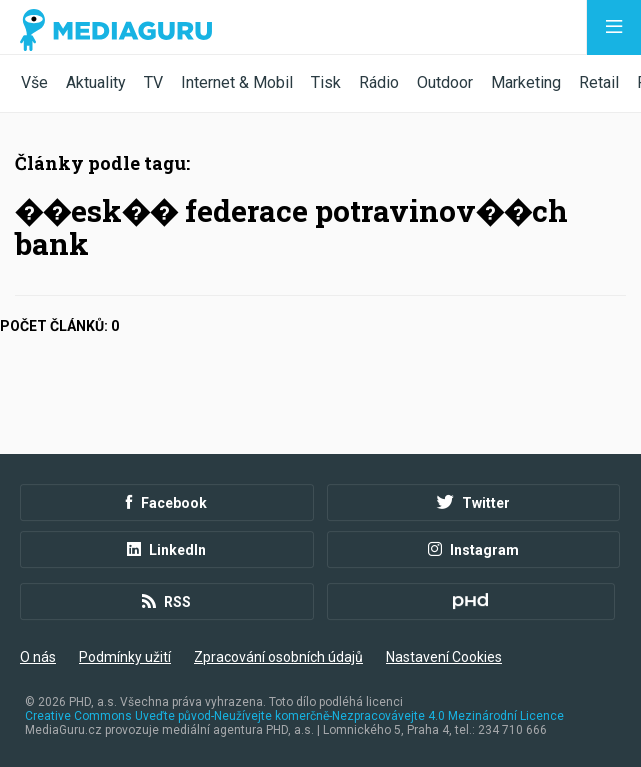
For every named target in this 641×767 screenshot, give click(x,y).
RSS (166, 602)
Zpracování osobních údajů (278, 657)
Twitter (473, 503)
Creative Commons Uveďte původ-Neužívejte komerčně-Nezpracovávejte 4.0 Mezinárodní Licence (294, 716)
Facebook (166, 503)
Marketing (526, 82)
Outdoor (445, 82)
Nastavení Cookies (444, 657)
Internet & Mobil (237, 82)
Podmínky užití (125, 657)
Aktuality (96, 82)
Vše (34, 82)
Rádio (379, 82)
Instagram (473, 550)
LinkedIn (166, 550)
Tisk (326, 82)
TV (153, 82)
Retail (599, 82)
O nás (38, 657)
